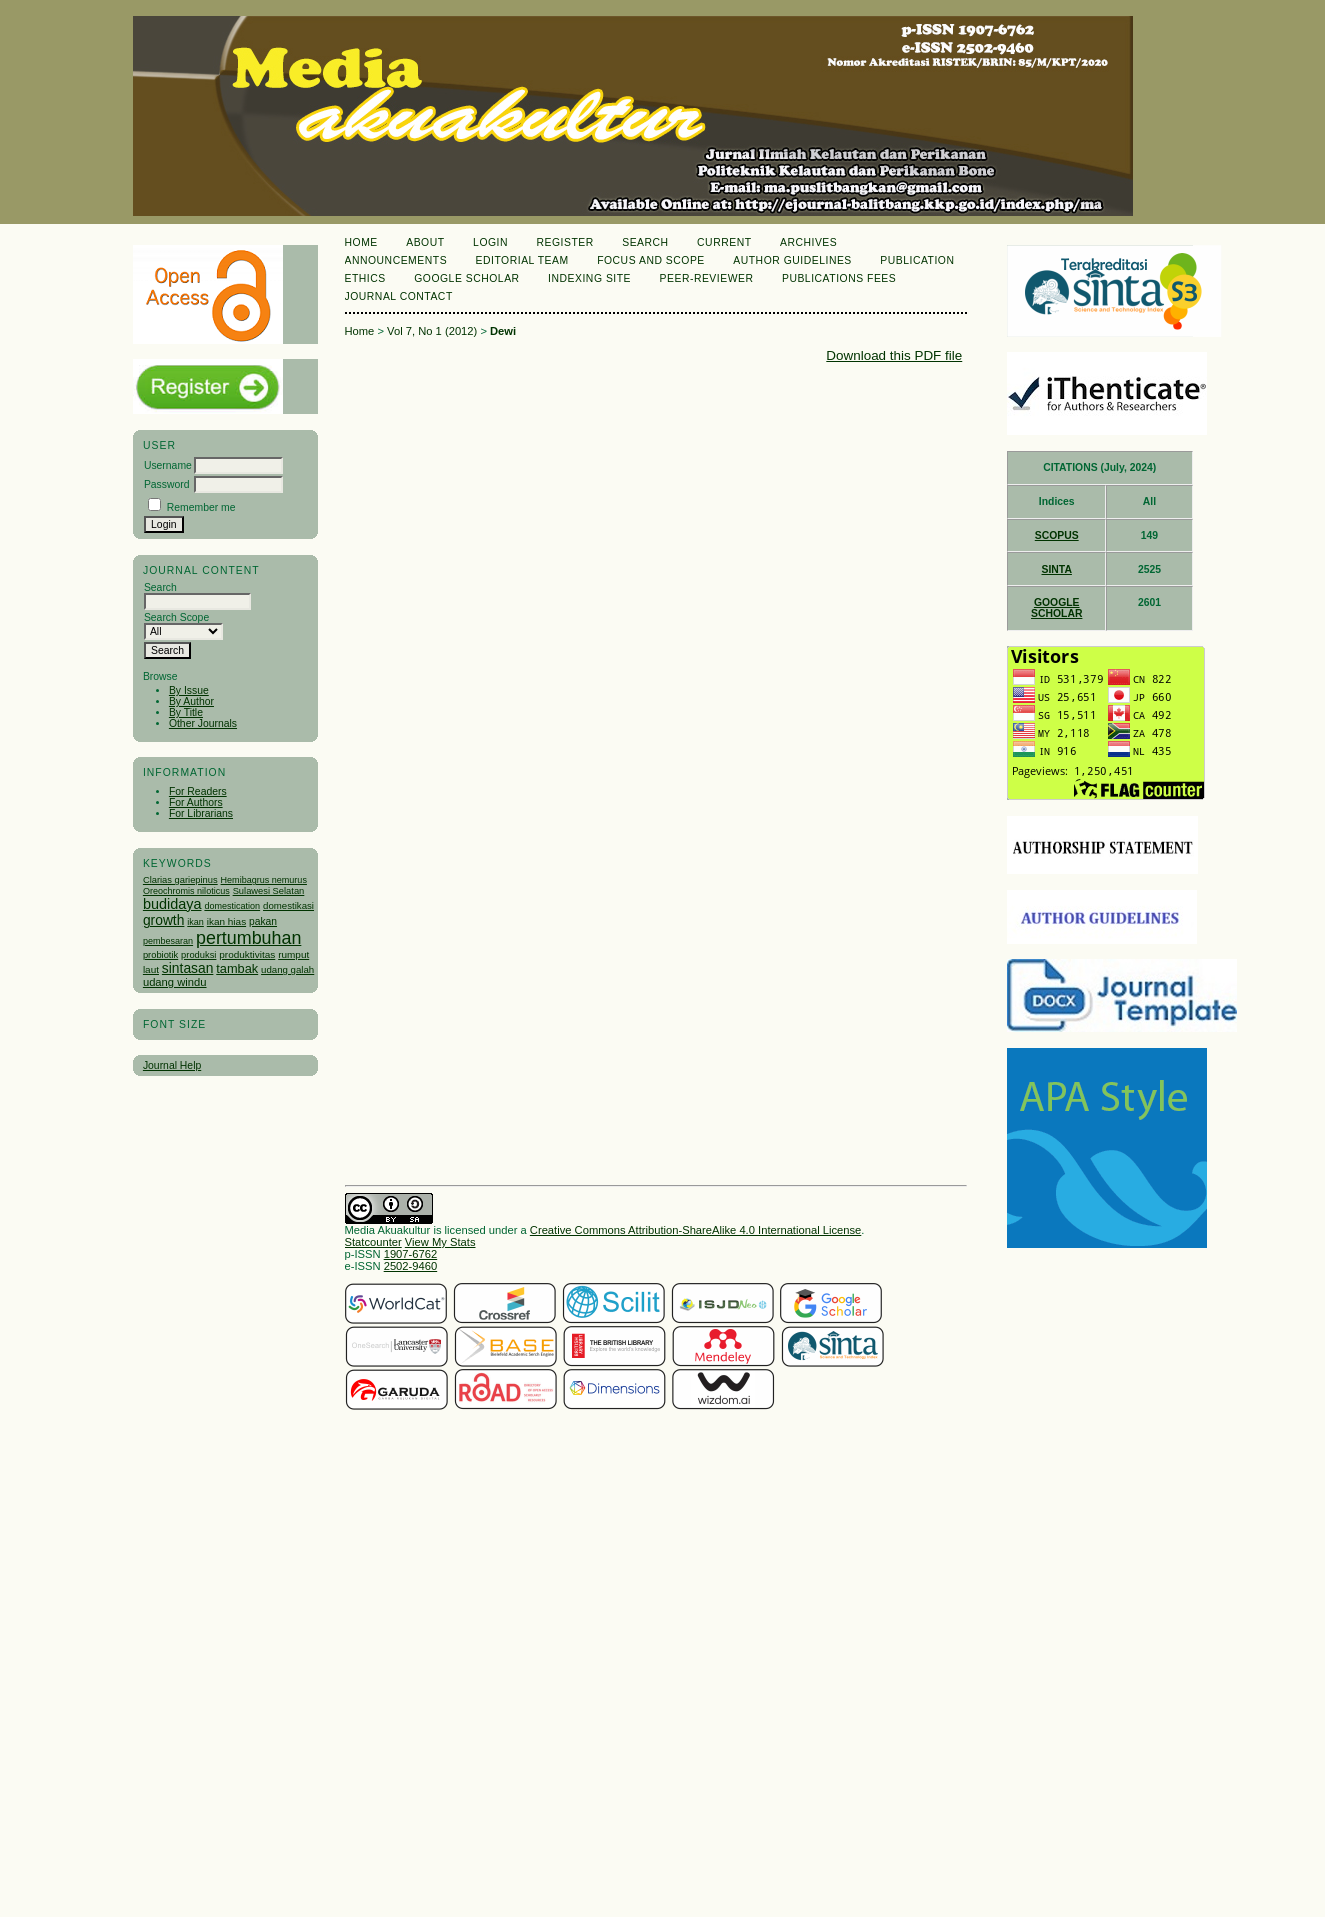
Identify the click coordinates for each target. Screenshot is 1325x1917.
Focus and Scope (651, 260)
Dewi (503, 331)
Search (645, 242)
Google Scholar (466, 278)
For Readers (198, 791)
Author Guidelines (792, 260)
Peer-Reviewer (707, 278)
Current (724, 242)
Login (490, 242)
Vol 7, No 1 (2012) (432, 331)
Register (564, 242)
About (425, 242)
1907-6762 (411, 1254)
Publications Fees (839, 278)
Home (361, 242)
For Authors (196, 802)
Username (168, 465)
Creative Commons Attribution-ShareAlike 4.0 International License (695, 1230)
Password (167, 484)
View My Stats (440, 1242)
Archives (808, 242)
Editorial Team (522, 260)
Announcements (396, 260)
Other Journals (203, 723)
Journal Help (172, 1065)
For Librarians (201, 813)
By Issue (189, 690)
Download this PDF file (894, 355)
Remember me (201, 507)
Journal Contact (399, 296)
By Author (191, 701)
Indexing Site (589, 278)
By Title (186, 712)
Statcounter (373, 1242)
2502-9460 (411, 1266)
